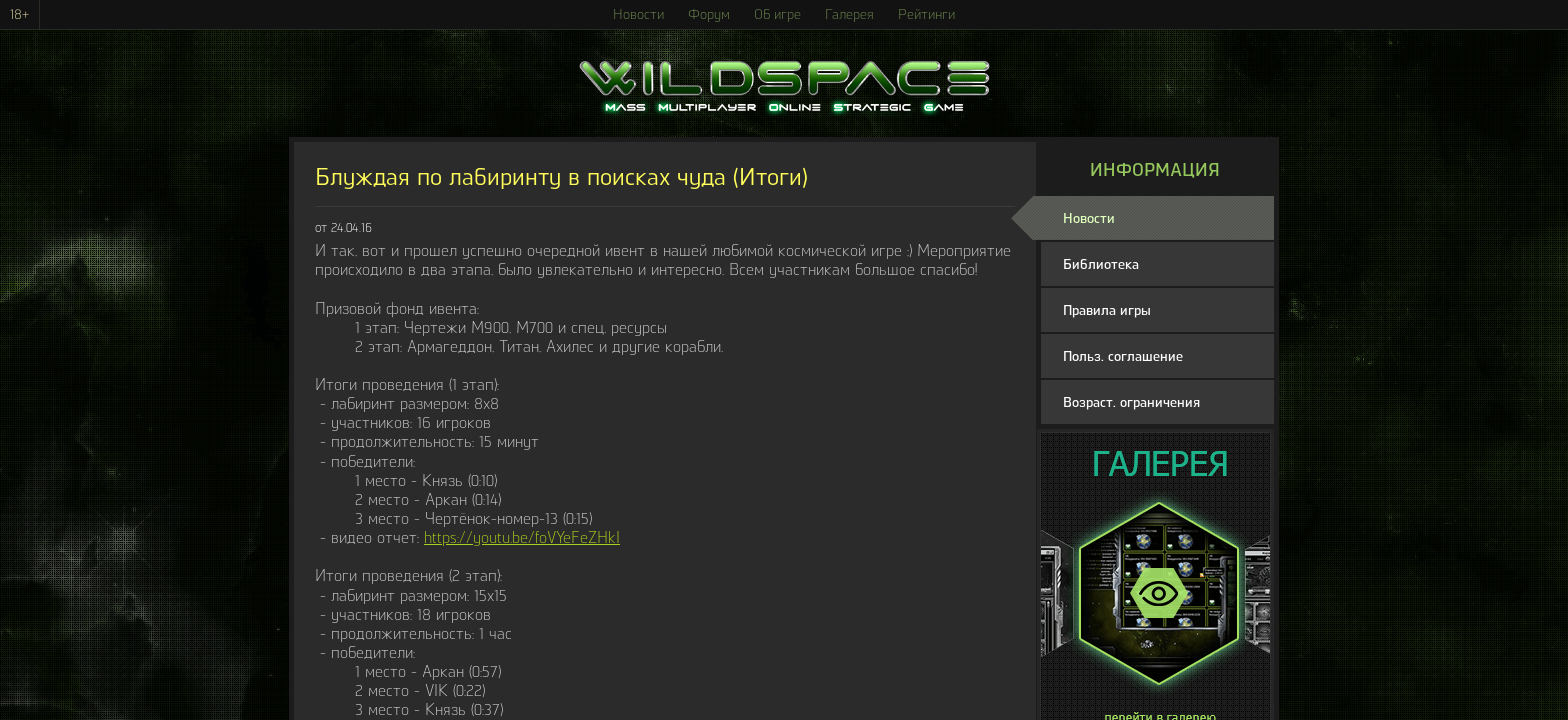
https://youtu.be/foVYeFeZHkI (522, 537)
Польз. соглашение (1123, 356)
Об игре (777, 14)
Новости (638, 14)
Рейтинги (926, 14)
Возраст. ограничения (1131, 402)
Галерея (849, 14)
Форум (709, 14)
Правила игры (1107, 310)
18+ (19, 14)
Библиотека (1101, 264)
